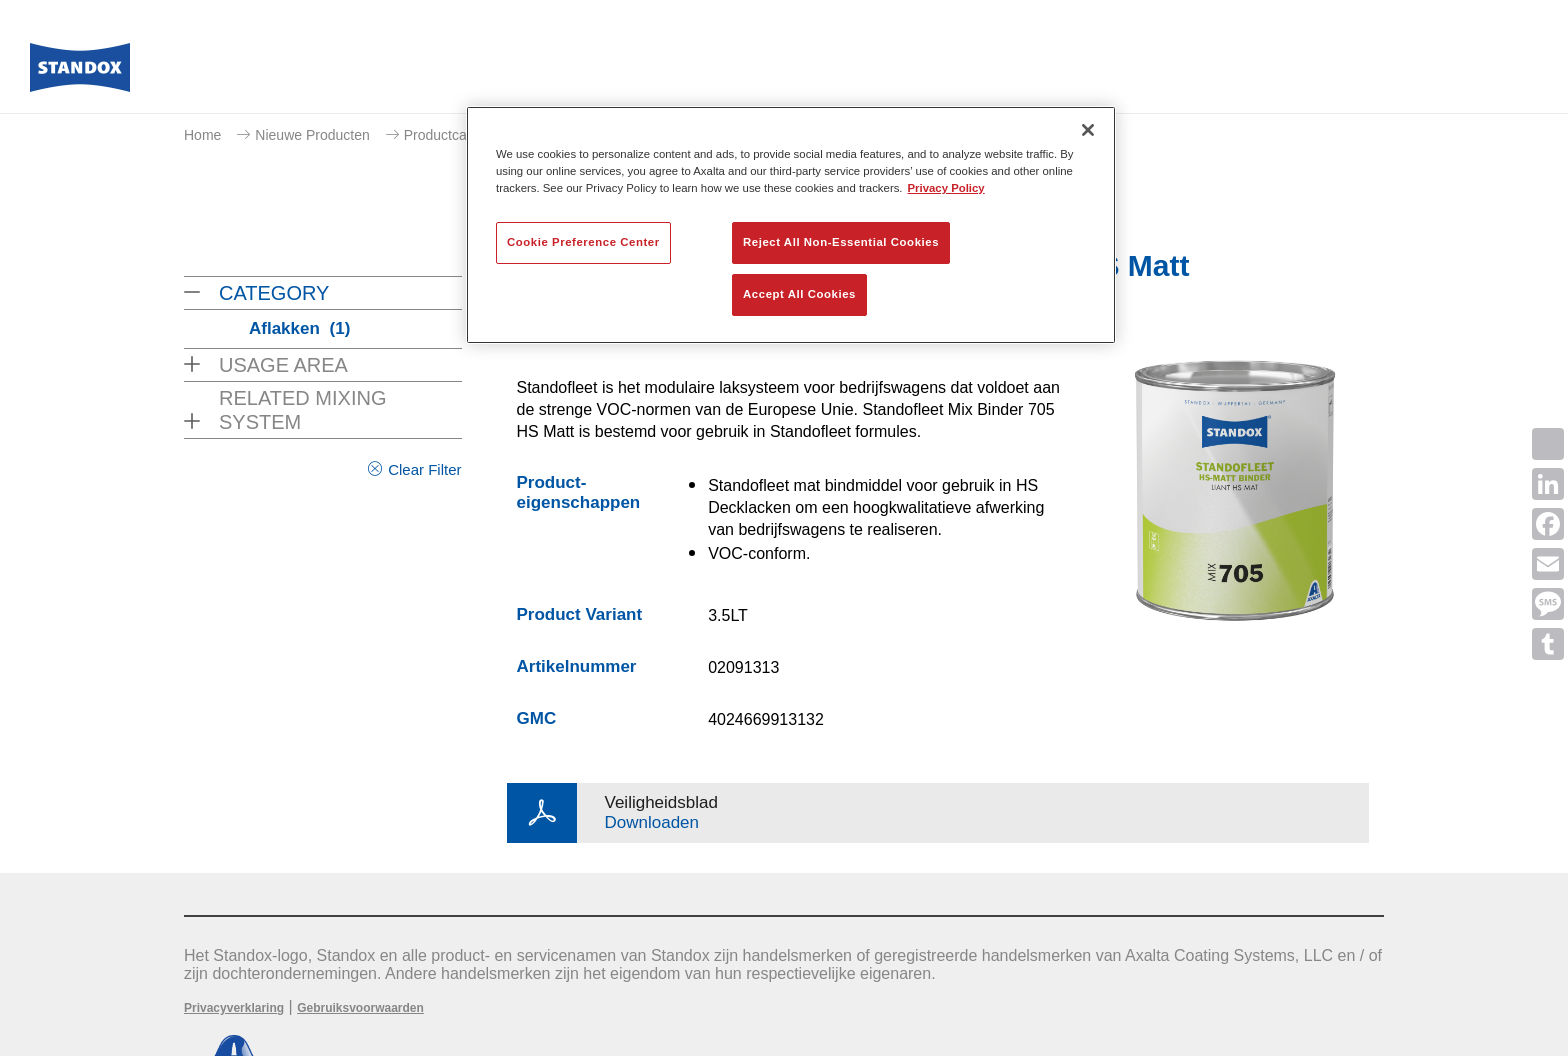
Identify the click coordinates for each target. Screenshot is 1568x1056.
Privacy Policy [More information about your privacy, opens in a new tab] (946, 188)
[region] (791, 225)
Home (202, 135)
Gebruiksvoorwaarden (360, 1008)
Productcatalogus (458, 135)
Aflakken (299, 328)
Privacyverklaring (234, 1008)
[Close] (1088, 130)
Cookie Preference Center (583, 242)
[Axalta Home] (80, 73)
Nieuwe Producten (312, 135)
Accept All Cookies (799, 294)
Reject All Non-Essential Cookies (841, 242)
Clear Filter (424, 469)
